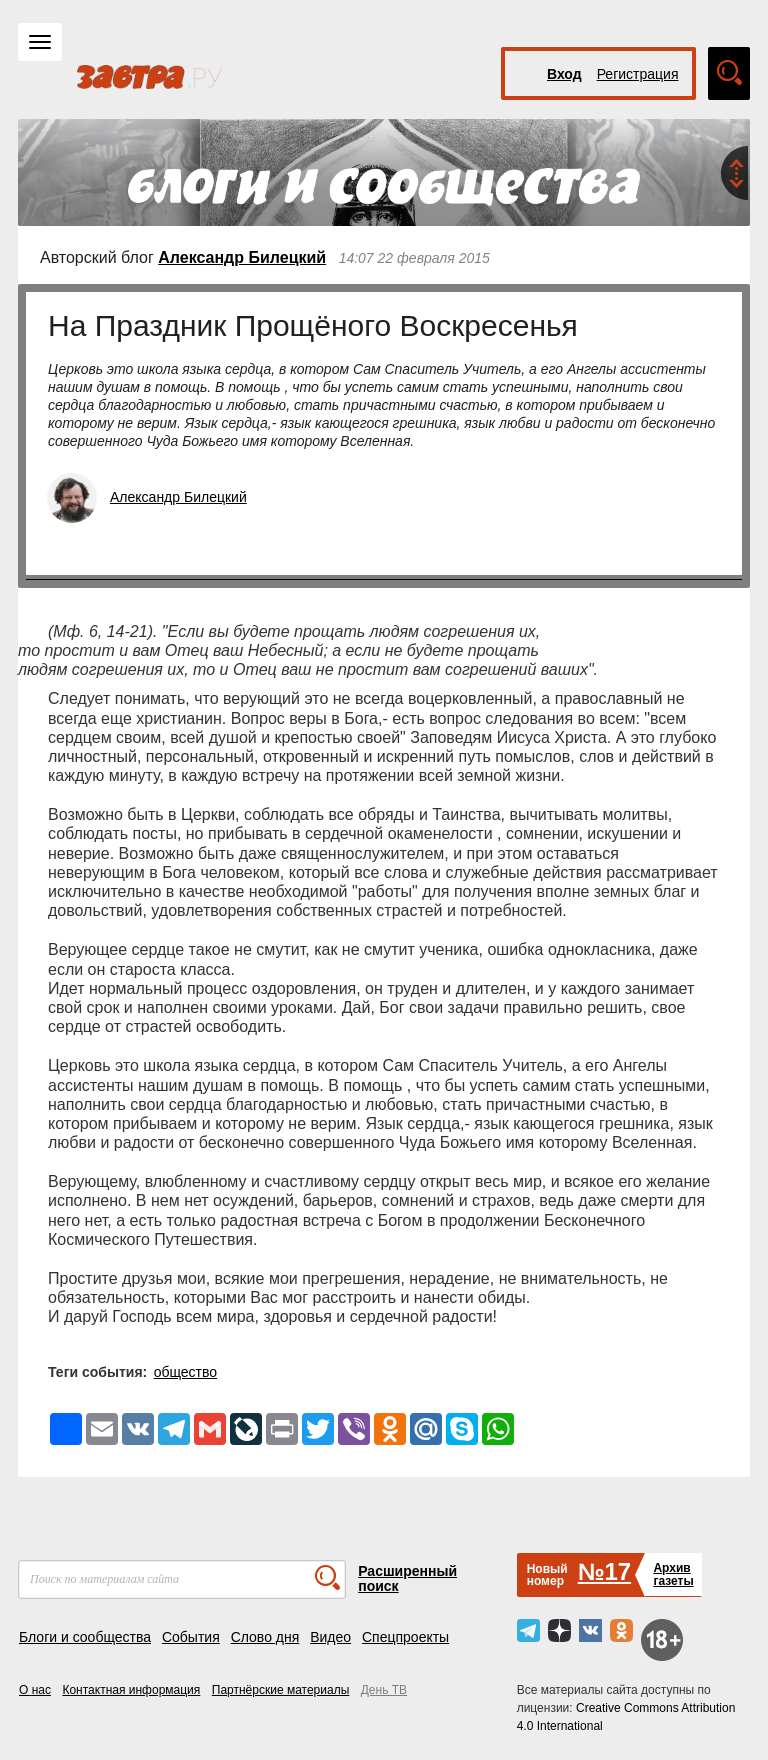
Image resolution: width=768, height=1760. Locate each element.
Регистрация (638, 74)
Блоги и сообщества (85, 1637)
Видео (330, 1637)
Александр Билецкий (242, 257)
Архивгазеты (673, 1574)
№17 (604, 1571)
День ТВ (384, 1690)
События (191, 1637)
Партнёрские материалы (281, 1690)
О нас (35, 1690)
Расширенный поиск (407, 1578)
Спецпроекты (405, 1637)
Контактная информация (131, 1690)
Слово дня (265, 1637)
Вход (564, 74)
